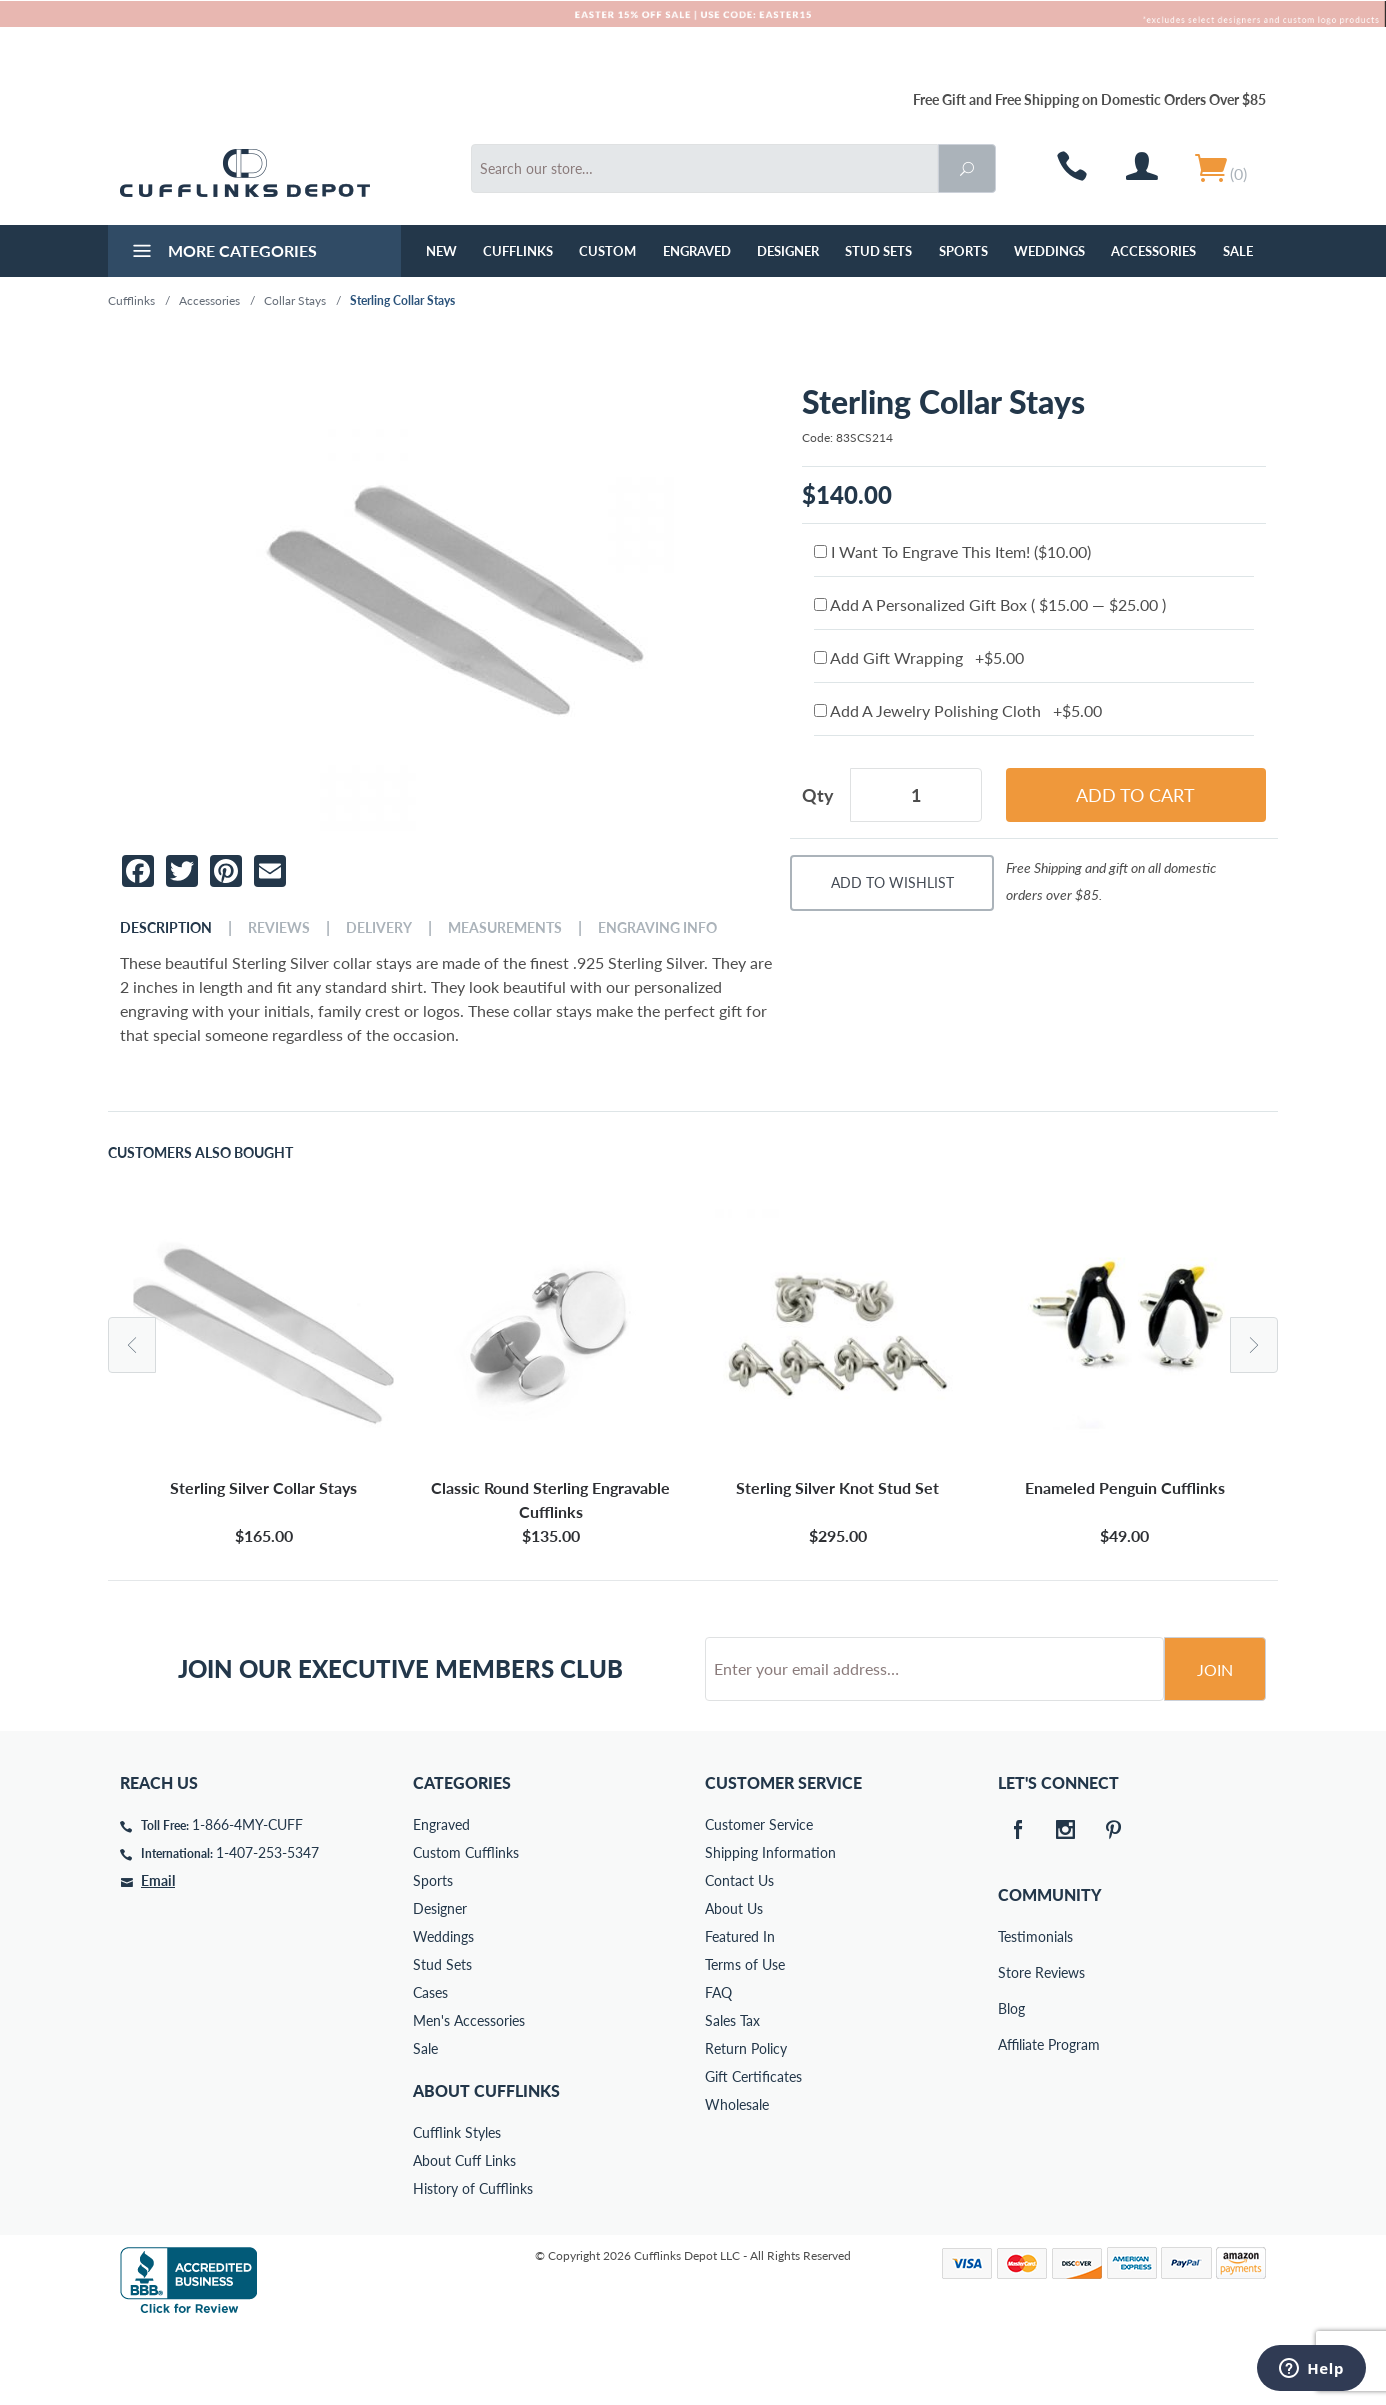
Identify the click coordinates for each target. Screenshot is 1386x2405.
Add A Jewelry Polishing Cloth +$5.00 (958, 710)
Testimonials (1012, 2012)
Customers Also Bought (200, 1153)
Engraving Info (657, 928)
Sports (963, 251)
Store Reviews (1012, 2048)
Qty (818, 795)
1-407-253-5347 (267, 1928)
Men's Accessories (469, 2096)
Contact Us (739, 1956)
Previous (132, 1345)
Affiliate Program (1012, 2120)
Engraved (697, 251)
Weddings (1049, 251)
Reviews (279, 928)
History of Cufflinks (473, 2264)
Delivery (379, 928)
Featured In (740, 2012)
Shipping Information (770, 1928)
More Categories (222, 253)
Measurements (505, 928)
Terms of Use (745, 2040)
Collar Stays (295, 300)
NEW (441, 251)
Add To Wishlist (892, 882)
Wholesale (737, 2180)
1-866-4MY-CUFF (247, 1900)
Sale (1238, 251)
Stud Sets (878, 251)
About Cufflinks (486, 2166)
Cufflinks (518, 251)
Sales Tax (732, 2096)
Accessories (1153, 251)
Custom (607, 251)
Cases (430, 2068)
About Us (734, 1984)
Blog (1011, 2084)
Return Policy (746, 2124)
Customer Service (759, 1900)
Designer (788, 251)
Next (1254, 1345)
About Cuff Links (464, 2236)
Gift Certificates (753, 2152)
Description (166, 928)
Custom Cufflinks (466, 1928)
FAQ (718, 2068)
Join (1215, 1745)
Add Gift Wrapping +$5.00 (919, 657)
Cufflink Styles (457, 2208)
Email (158, 1956)
